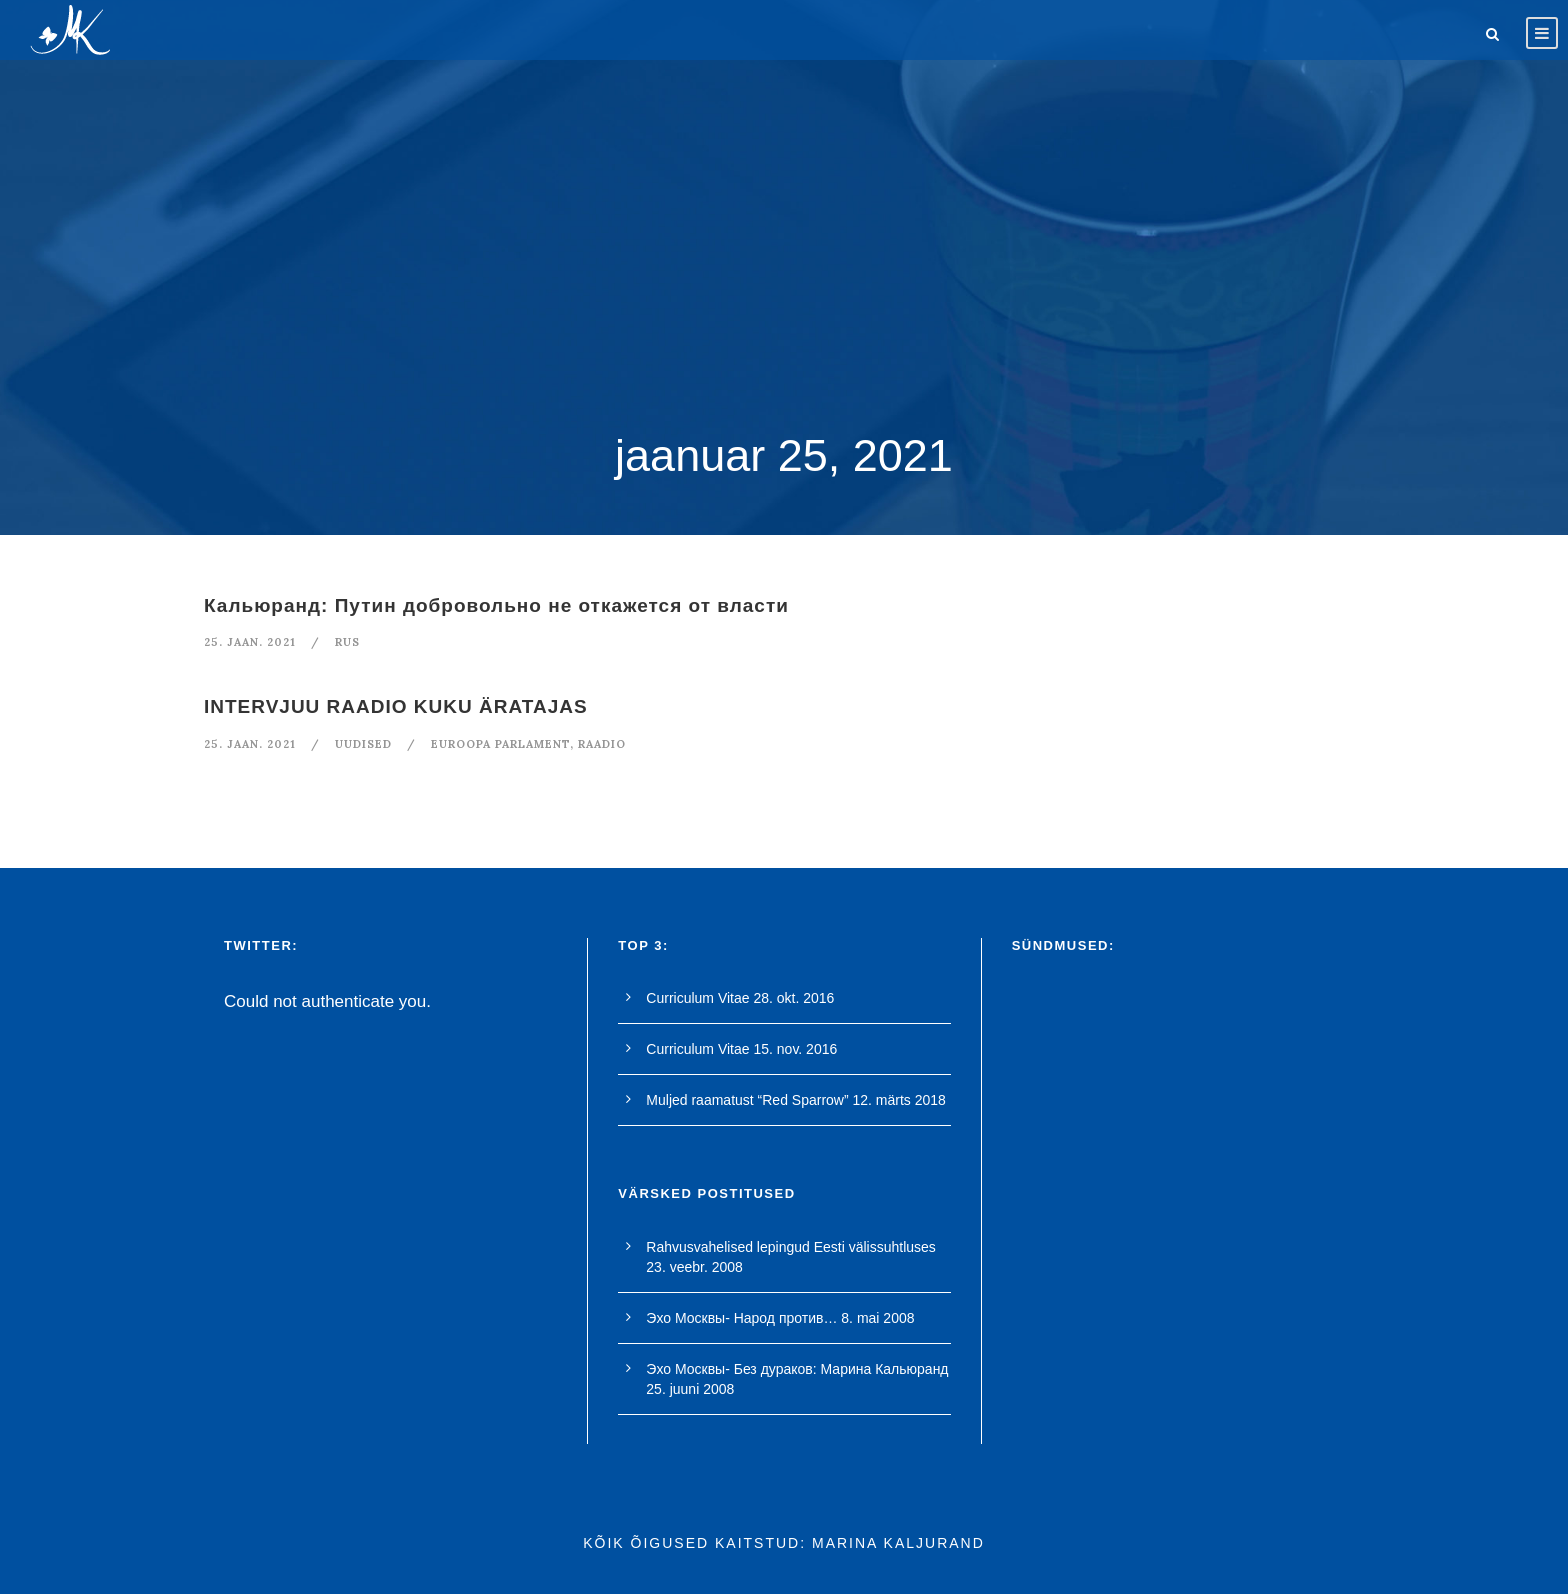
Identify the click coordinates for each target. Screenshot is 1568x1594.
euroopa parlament (500, 744)
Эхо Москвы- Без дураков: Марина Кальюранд (797, 1369)
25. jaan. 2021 (250, 642)
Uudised (363, 744)
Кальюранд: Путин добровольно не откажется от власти (496, 605)
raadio (602, 744)
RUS (347, 642)
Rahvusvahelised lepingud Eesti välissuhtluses (791, 1247)
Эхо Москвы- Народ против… (741, 1318)
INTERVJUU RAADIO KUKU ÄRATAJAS (396, 706)
